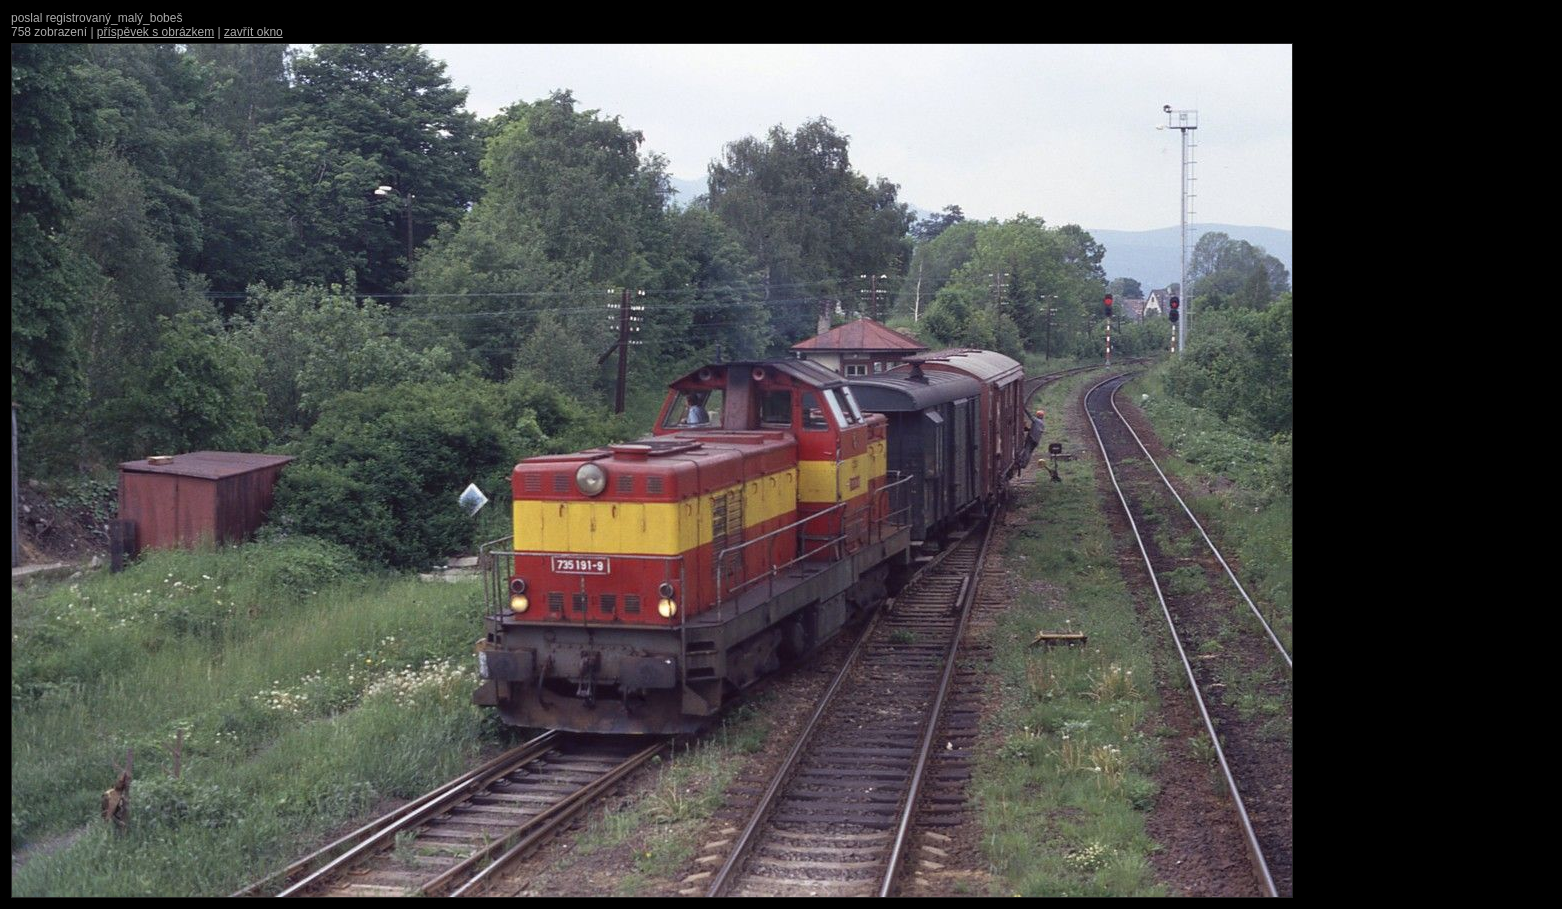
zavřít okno (253, 32)
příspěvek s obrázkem (155, 32)
